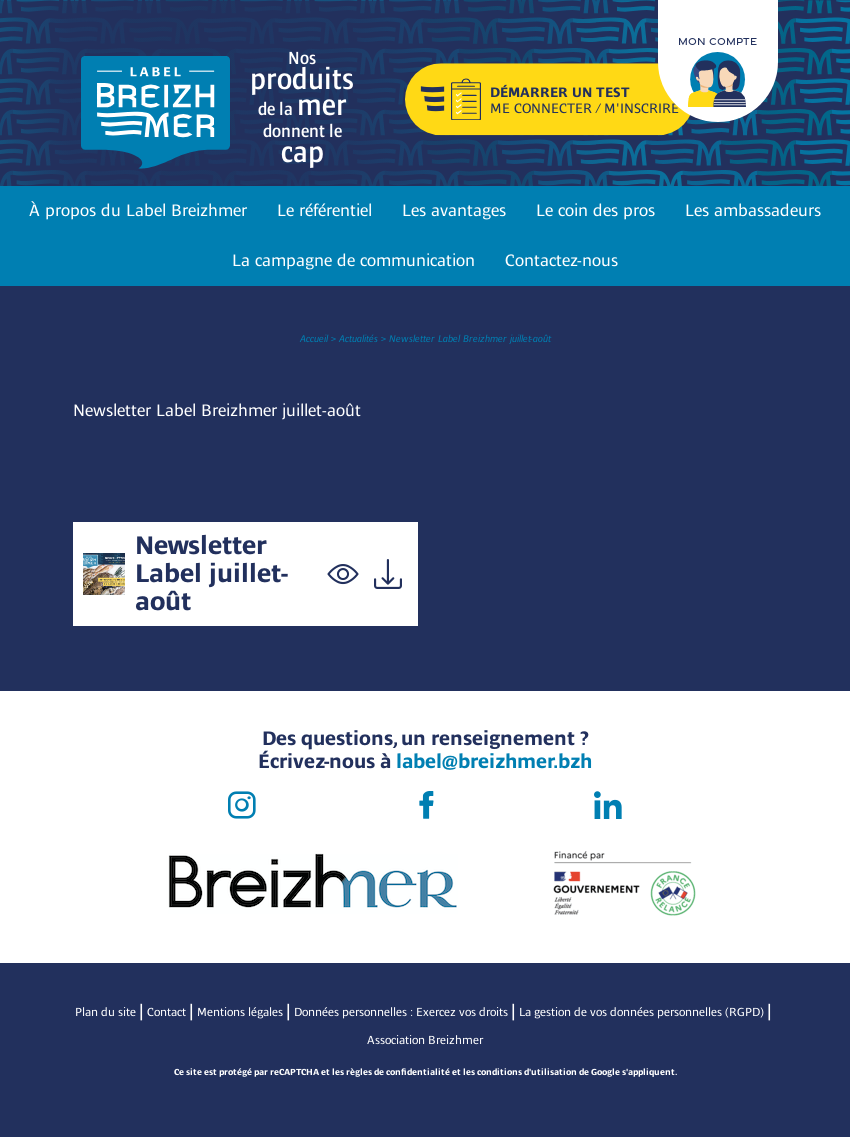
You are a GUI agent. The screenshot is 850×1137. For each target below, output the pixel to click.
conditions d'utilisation (527, 1072)
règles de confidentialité (398, 1072)
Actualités (358, 338)
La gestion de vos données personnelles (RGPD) (641, 1012)
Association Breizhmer (425, 1040)
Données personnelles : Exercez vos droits (401, 1012)
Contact (166, 1012)
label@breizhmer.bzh (494, 761)
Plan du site (105, 1012)
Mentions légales (240, 1012)
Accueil (314, 338)
